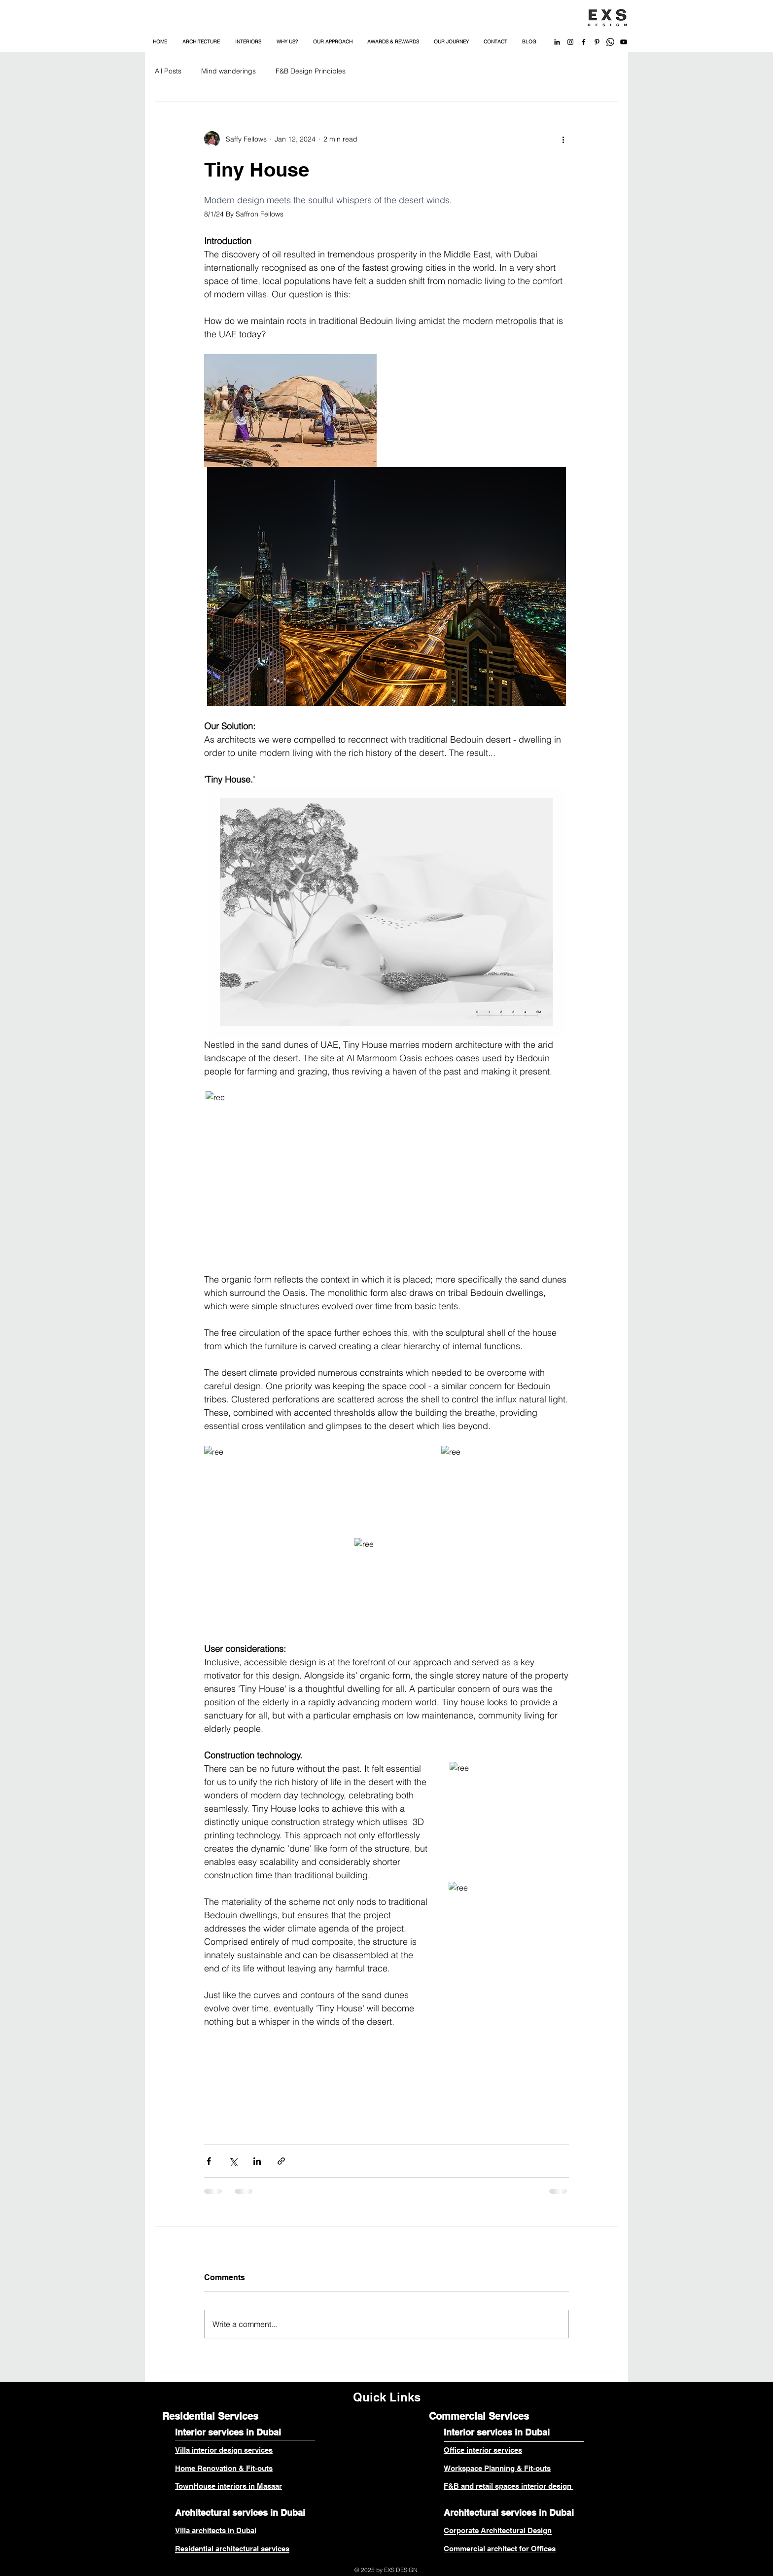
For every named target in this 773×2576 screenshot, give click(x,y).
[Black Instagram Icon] (570, 42)
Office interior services (483, 2450)
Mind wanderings (228, 71)
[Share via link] (281, 2161)
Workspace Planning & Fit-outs (497, 2468)
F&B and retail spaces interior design (508, 2486)
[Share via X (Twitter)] (233, 2161)
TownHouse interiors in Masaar (228, 2486)
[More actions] (563, 139)
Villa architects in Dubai (215, 2530)
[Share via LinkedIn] (257, 2161)
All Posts (168, 71)
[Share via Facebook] (208, 2161)
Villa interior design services (224, 2450)
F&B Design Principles (311, 71)
